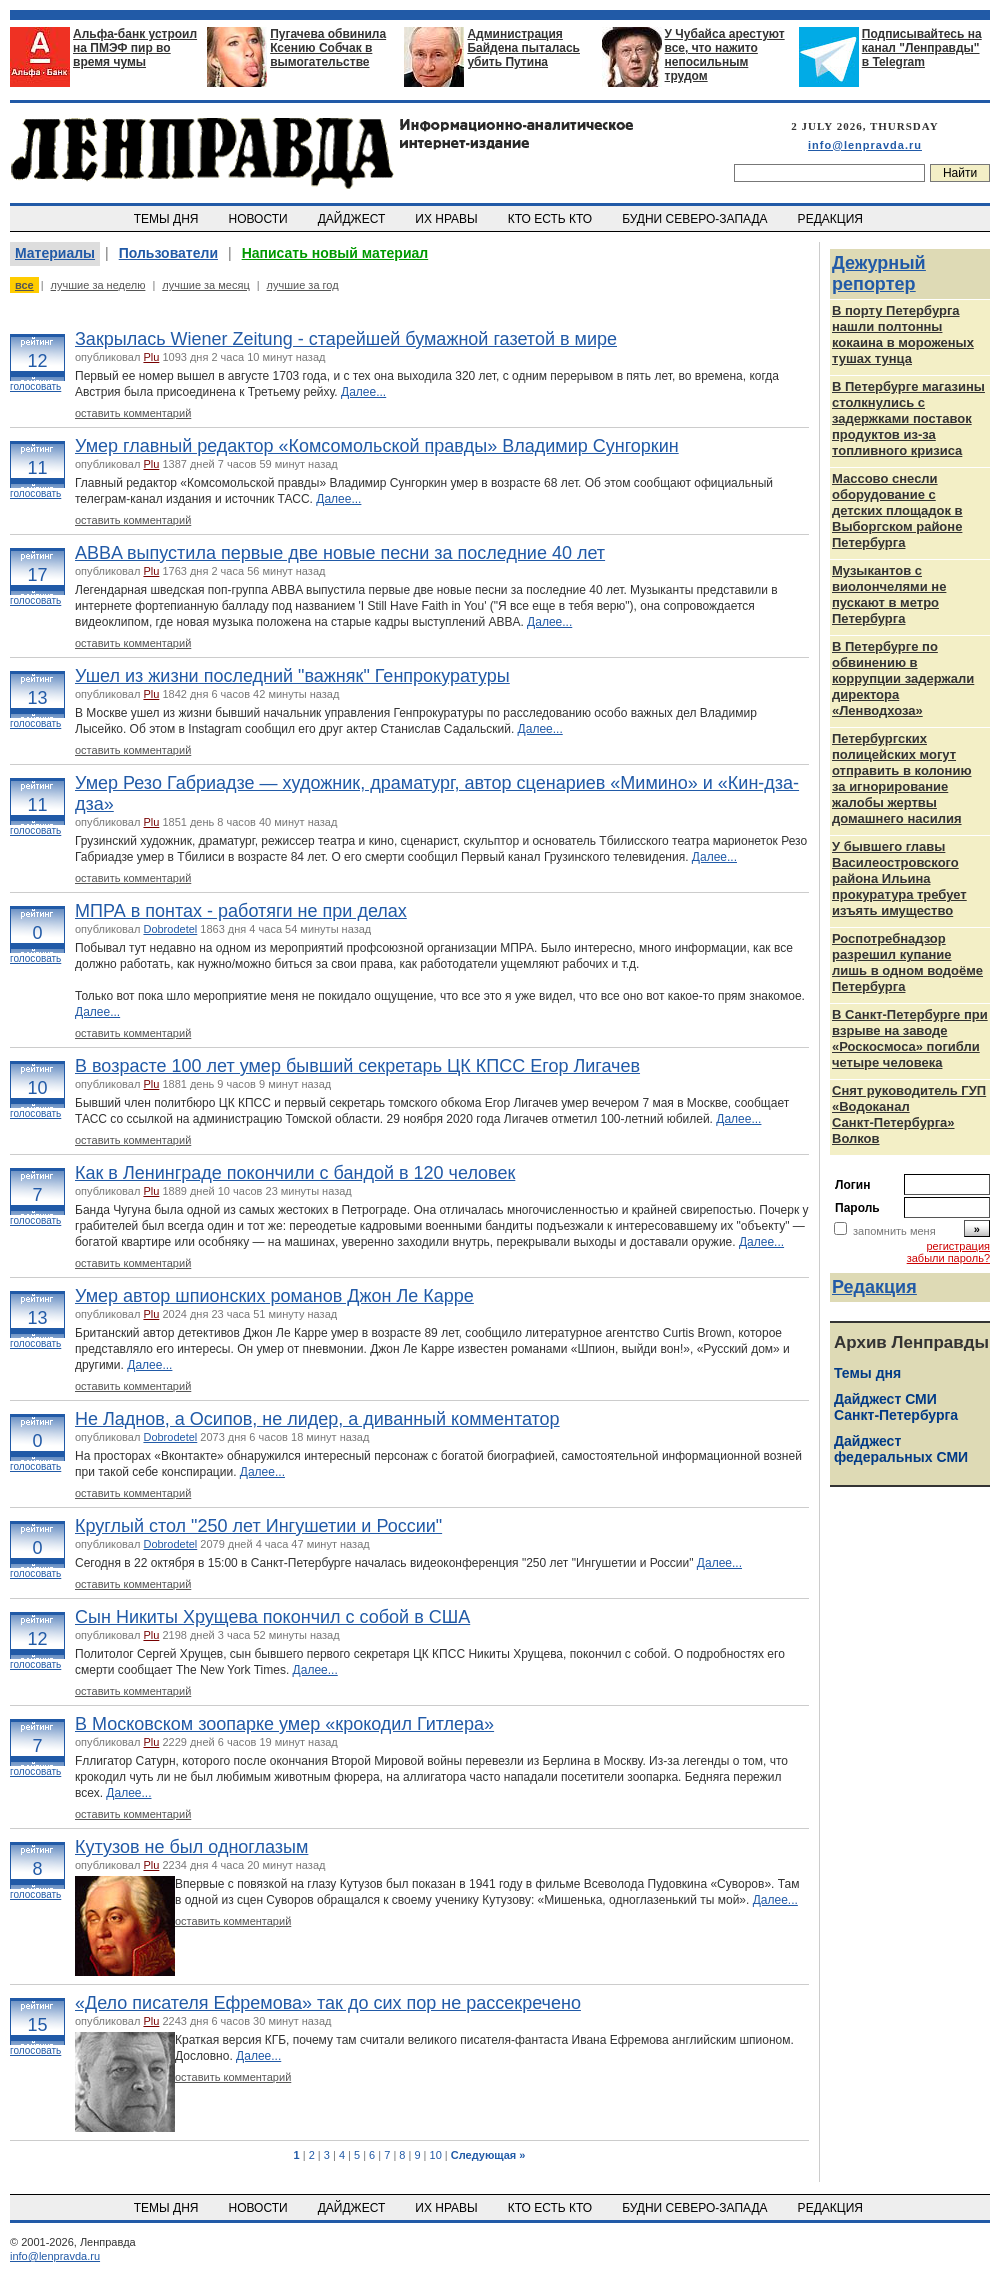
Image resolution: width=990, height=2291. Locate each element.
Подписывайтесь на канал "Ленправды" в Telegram (922, 48)
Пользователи (168, 253)
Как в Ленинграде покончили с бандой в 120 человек (295, 1173)
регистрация (958, 1246)
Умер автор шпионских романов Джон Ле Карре (274, 1296)
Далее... (363, 392)
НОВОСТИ (260, 219)
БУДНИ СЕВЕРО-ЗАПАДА (696, 219)
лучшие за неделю (98, 285)
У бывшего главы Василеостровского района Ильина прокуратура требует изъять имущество (899, 878)
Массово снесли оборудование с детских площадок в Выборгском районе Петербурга (897, 510)
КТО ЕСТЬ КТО (551, 219)
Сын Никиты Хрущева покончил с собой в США (272, 1617)
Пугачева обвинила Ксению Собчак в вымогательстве (328, 48)
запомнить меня (894, 1231)
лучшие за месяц (205, 285)
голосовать (35, 386)
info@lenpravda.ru (865, 145)
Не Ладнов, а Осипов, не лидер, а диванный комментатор (317, 1419)
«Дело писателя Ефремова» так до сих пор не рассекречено (328, 2003)
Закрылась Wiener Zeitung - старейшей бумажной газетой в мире (346, 339)
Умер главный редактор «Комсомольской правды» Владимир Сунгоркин (377, 446)
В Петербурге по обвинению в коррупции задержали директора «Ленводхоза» (903, 678)
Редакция (874, 1287)
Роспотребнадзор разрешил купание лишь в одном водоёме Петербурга (907, 962)
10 (436, 2155)
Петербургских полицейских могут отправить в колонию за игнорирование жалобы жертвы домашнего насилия (902, 778)
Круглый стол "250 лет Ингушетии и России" (258, 1526)
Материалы (55, 253)
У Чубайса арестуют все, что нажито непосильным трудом (725, 55)
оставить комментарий (133, 413)
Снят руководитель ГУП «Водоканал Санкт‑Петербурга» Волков (909, 1114)
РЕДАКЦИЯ (832, 219)
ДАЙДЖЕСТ (353, 219)
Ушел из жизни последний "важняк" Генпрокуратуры (292, 676)
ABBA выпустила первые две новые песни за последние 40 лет (340, 553)
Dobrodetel (170, 929)
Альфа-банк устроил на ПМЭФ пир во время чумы (135, 48)
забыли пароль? (948, 1258)
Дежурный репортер (879, 273)
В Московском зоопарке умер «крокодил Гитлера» (284, 1724)
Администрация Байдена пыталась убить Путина (523, 48)
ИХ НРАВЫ (448, 219)
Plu (151, 357)
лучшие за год (303, 285)
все (24, 285)
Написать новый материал (335, 253)
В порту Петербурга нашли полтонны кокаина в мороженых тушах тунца (903, 334)
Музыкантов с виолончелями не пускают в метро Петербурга (889, 594)
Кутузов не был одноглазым (191, 1847)
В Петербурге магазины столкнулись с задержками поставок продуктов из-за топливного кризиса (908, 418)
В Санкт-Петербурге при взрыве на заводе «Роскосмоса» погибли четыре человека (910, 1038)
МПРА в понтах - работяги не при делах (241, 911)
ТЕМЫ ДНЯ (167, 219)
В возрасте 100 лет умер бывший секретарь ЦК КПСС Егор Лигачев (357, 1066)
